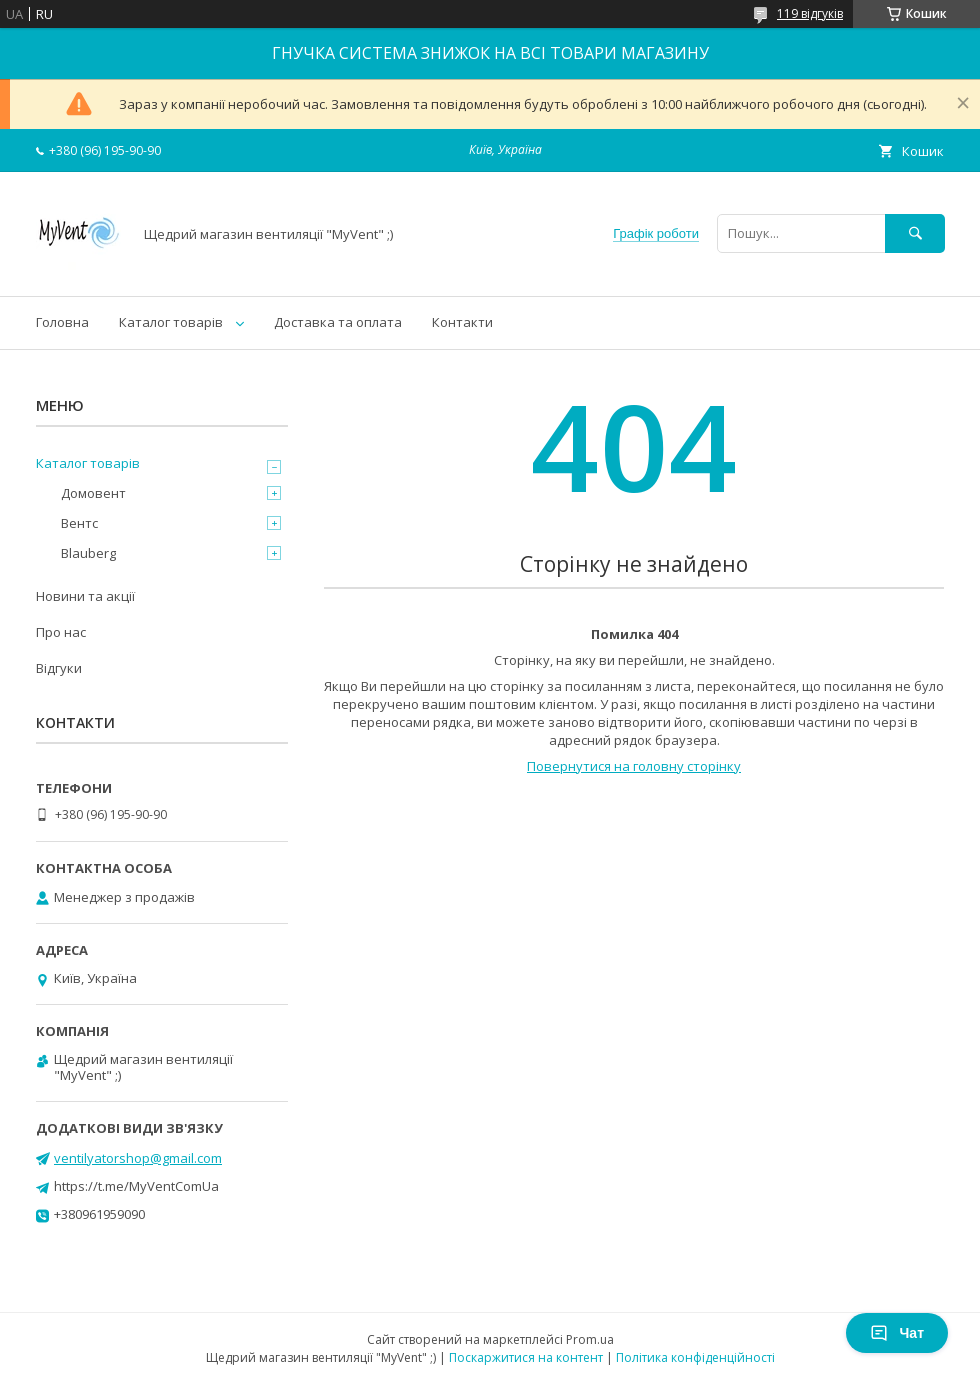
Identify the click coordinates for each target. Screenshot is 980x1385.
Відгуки (59, 668)
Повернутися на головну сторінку (634, 766)
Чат (897, 1333)
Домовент (93, 493)
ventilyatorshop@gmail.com (138, 1158)
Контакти (462, 322)
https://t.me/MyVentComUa (136, 1186)
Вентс (79, 523)
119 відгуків (810, 13)
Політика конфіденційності (695, 1357)
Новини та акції (85, 596)
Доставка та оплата (338, 322)
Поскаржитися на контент (526, 1357)
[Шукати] (915, 233)
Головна (62, 322)
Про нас (61, 632)
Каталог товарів (171, 322)
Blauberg (88, 553)
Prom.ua (590, 1339)
